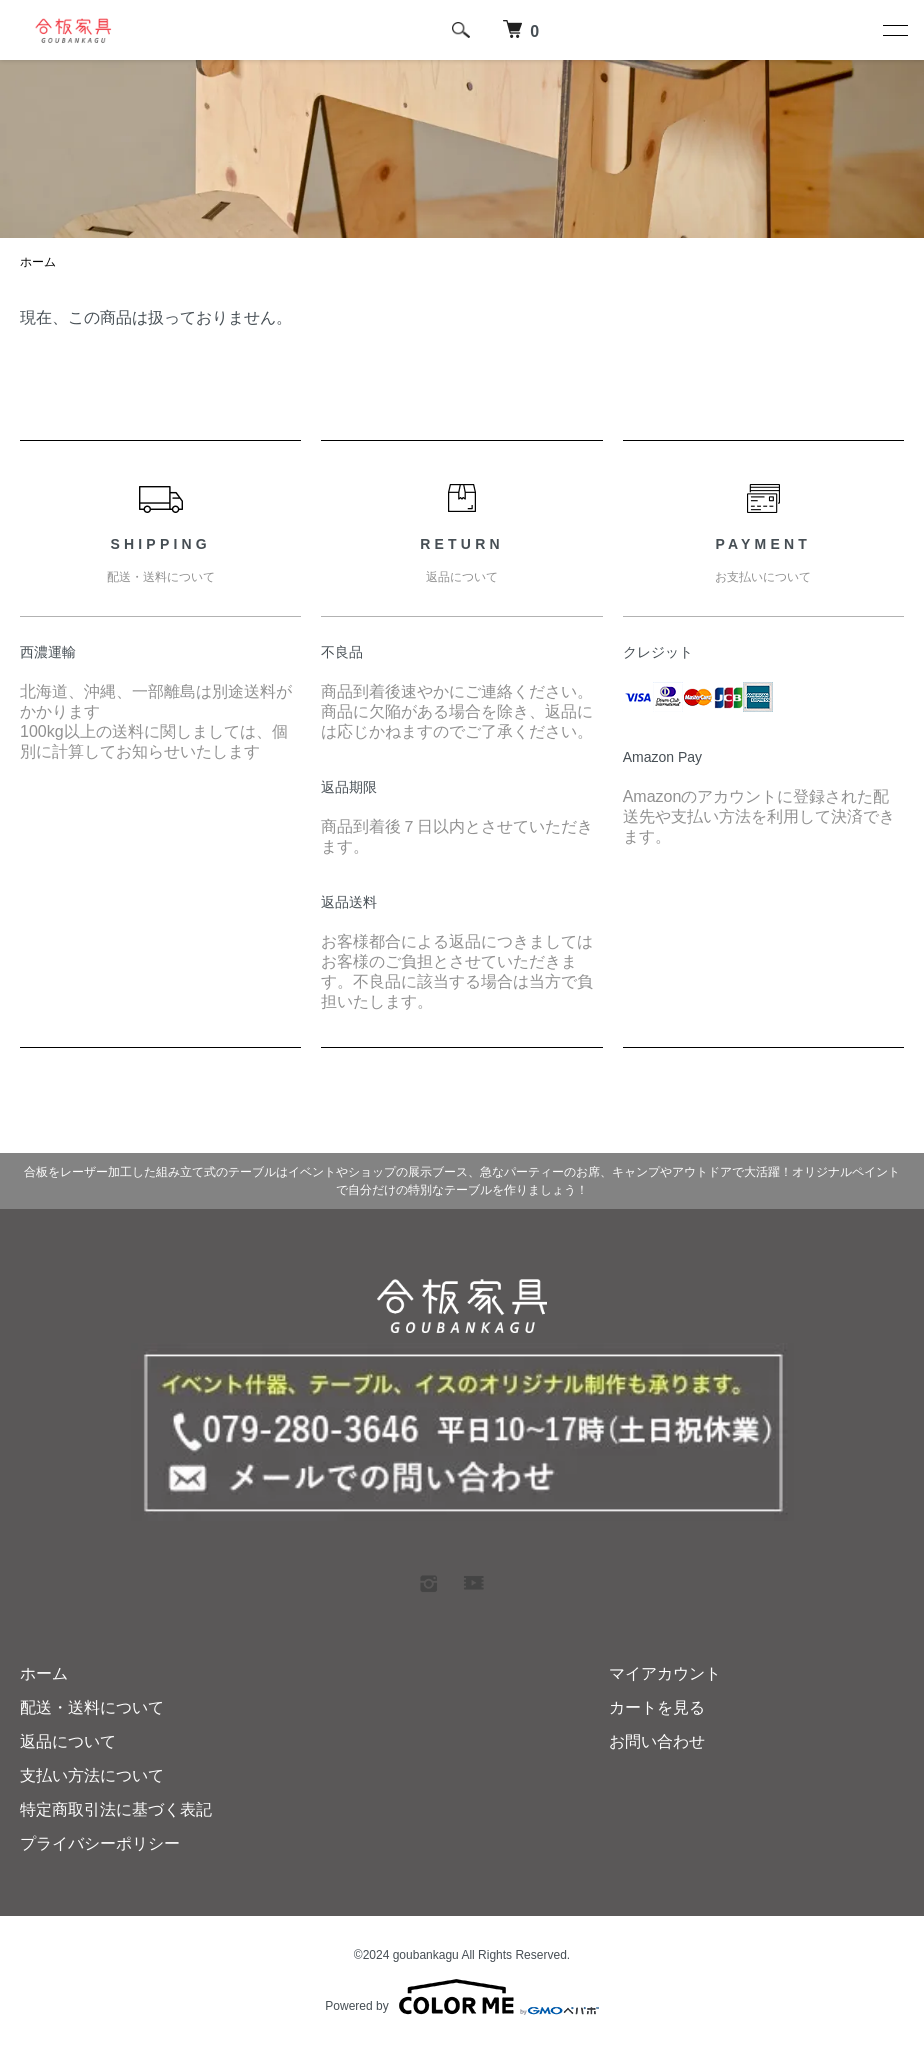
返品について (68, 1741)
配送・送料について (92, 1707)
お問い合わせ (657, 1741)
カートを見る (657, 1707)
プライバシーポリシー (100, 1843)
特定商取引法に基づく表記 (116, 1809)
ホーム (38, 262)
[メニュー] (894, 30)
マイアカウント (665, 1673)
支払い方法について (92, 1775)
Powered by (461, 1997)
